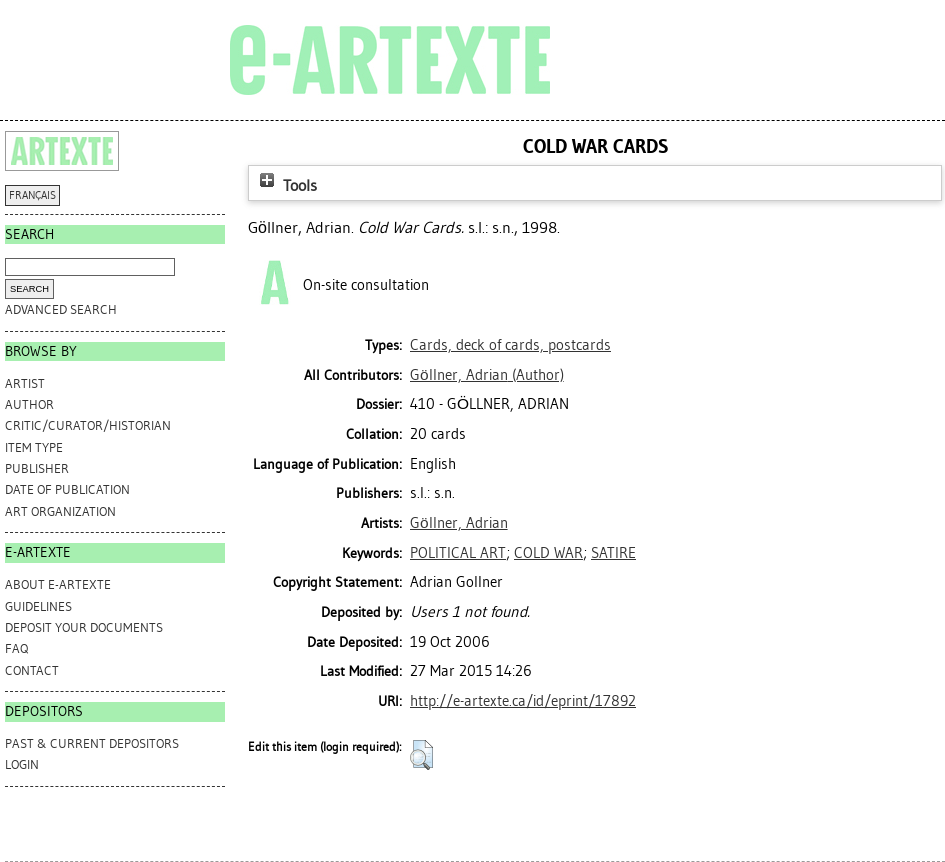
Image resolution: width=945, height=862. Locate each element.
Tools (286, 185)
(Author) (487, 375)
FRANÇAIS (32, 195)
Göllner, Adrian (459, 523)
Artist (25, 383)
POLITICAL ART (458, 553)
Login (22, 764)
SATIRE (613, 553)
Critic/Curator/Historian (88, 425)
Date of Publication (67, 489)
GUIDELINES (38, 606)
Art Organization (60, 511)
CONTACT (32, 670)
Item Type (34, 447)
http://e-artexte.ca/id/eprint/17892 (523, 701)
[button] (421, 755)
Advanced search (61, 309)
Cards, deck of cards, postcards (510, 345)
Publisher (37, 468)
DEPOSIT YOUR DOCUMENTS (84, 627)
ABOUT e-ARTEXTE (58, 584)
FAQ (16, 648)
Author (29, 404)
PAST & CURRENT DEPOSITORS (92, 743)
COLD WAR (548, 553)
